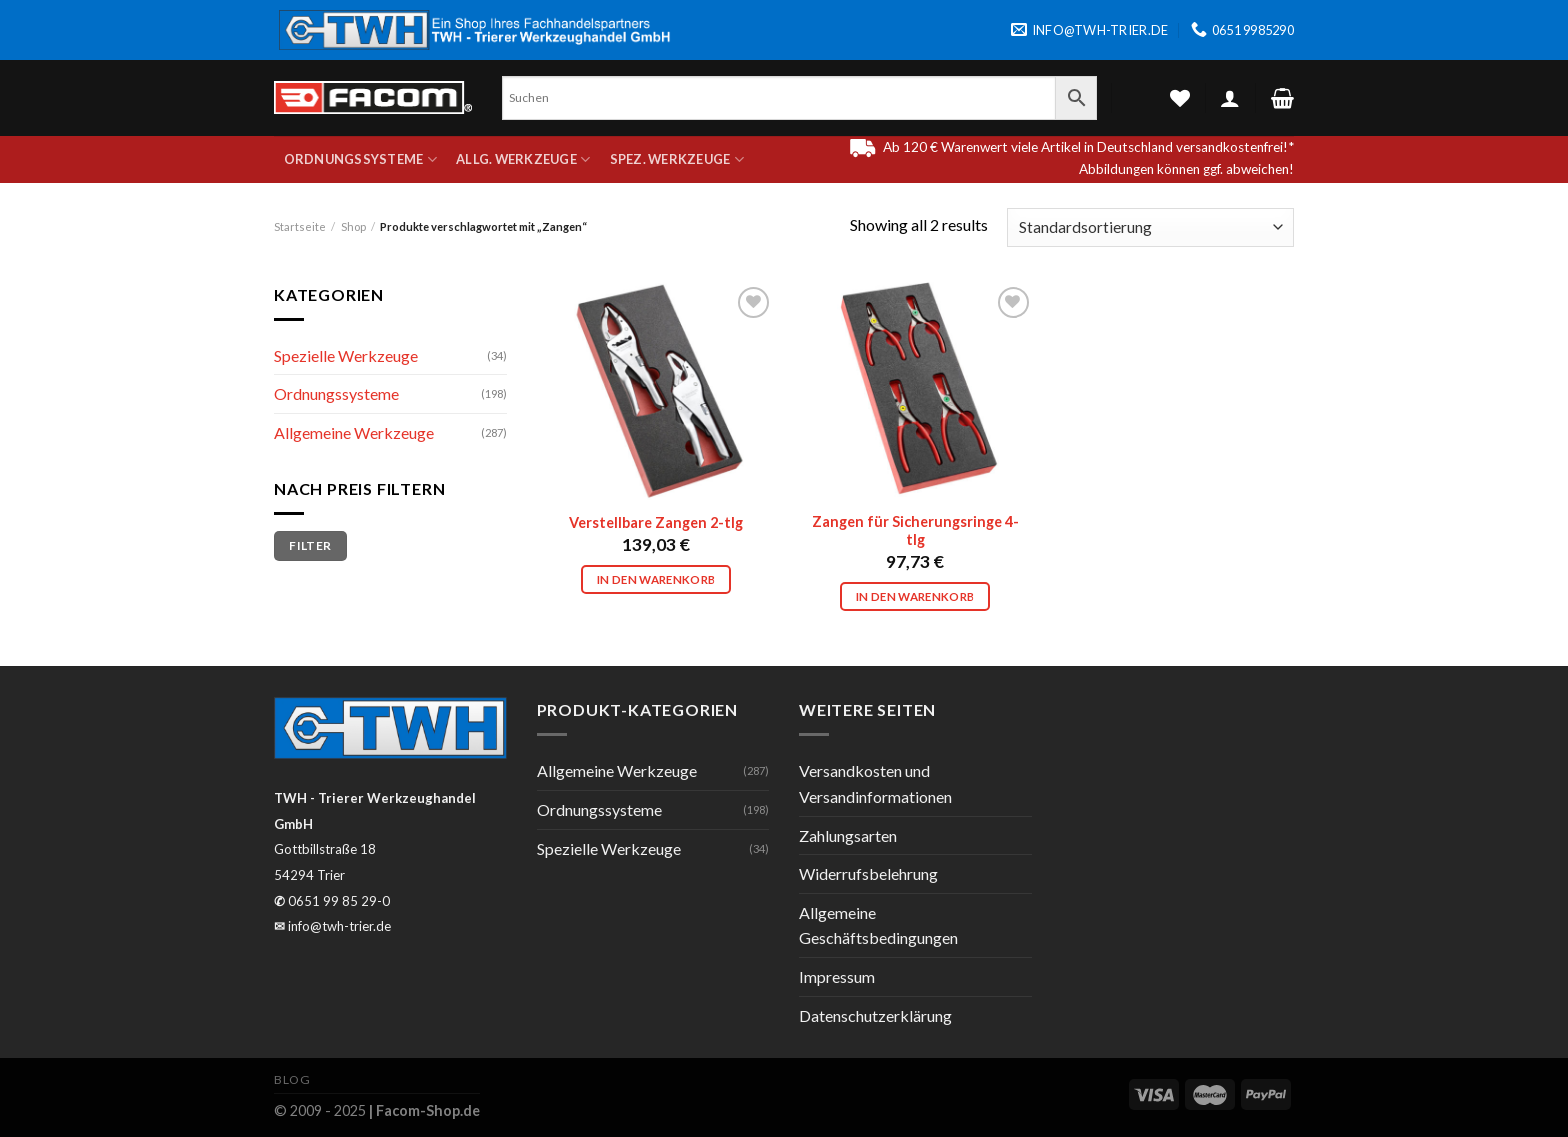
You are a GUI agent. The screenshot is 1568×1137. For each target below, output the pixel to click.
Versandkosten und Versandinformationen (875, 783)
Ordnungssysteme (360, 159)
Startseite (300, 226)
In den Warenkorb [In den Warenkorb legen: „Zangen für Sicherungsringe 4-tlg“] (915, 596)
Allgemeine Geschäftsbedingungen (878, 925)
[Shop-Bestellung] (1150, 227)
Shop (353, 226)
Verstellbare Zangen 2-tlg (656, 522)
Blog (292, 1079)
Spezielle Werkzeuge (346, 355)
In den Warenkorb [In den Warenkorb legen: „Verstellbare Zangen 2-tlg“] (656, 579)
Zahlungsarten (848, 835)
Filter (310, 545)
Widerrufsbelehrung (868, 873)
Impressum (837, 976)
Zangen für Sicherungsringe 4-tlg (915, 531)
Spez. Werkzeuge (677, 159)
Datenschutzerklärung (875, 1015)
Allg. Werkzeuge (523, 159)
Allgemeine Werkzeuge (354, 432)
